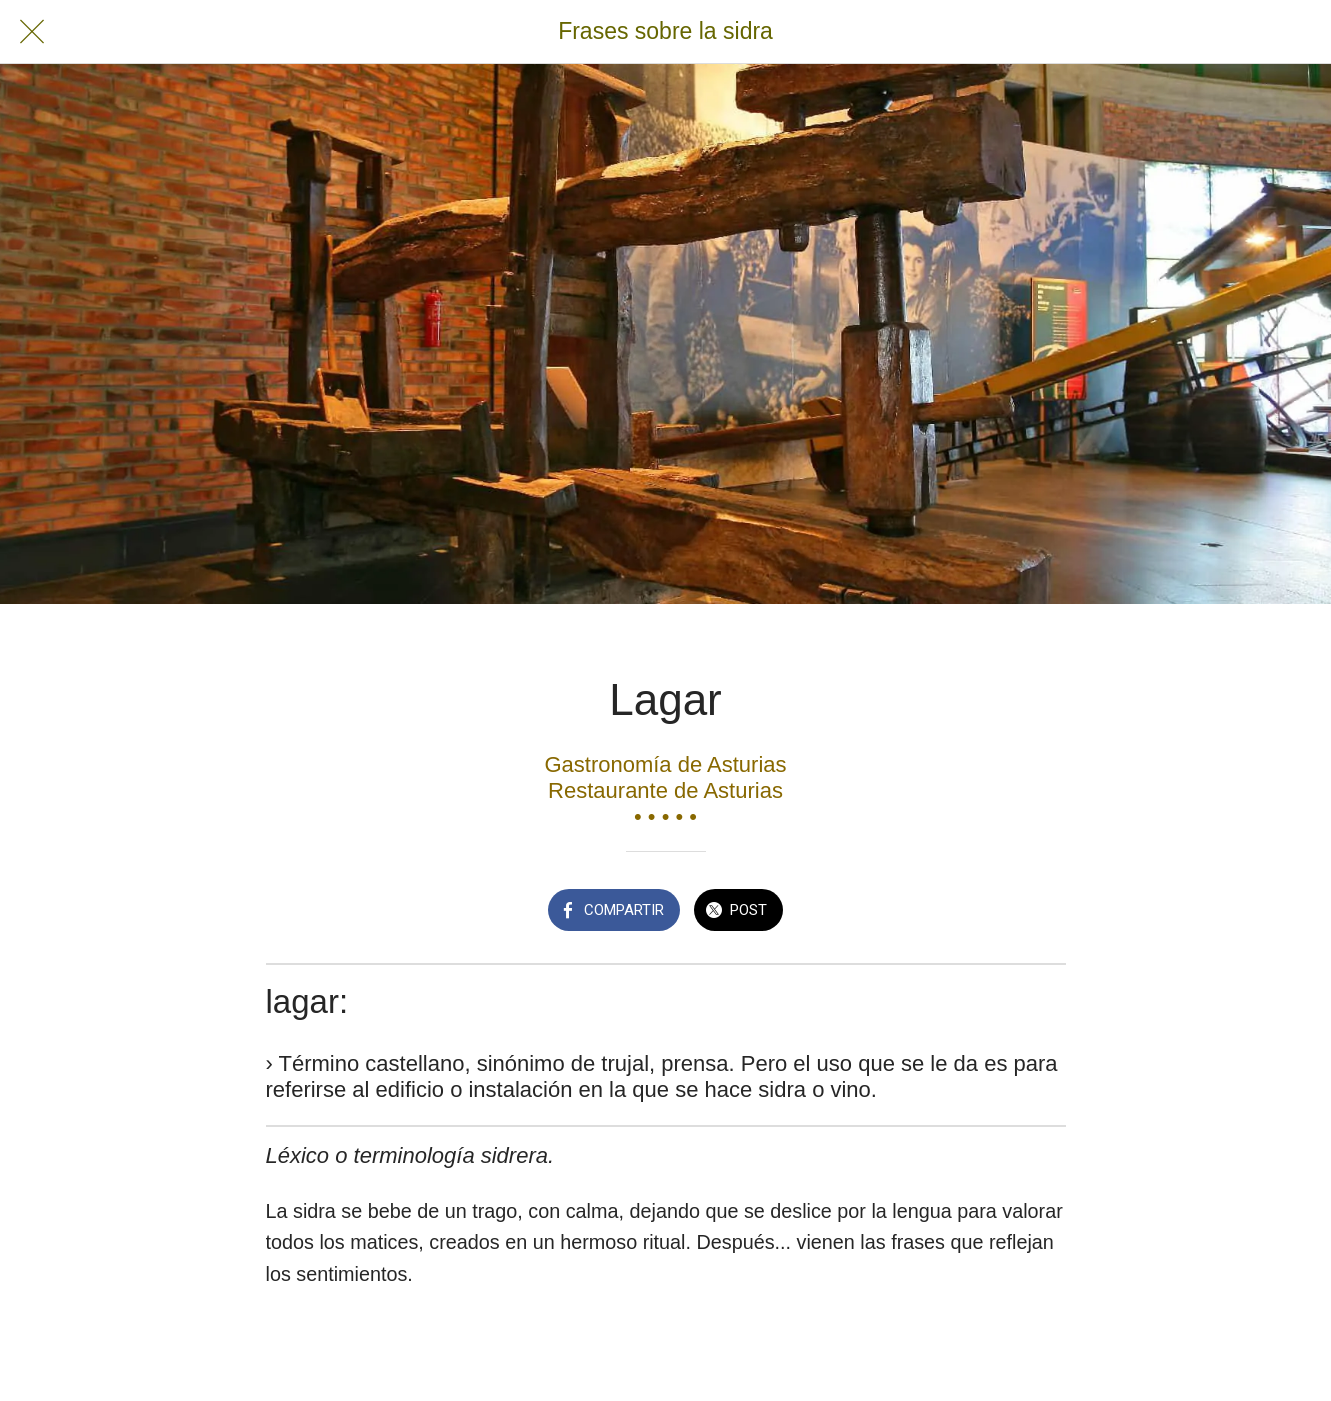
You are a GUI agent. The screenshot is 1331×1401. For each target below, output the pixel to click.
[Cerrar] (32, 32)
